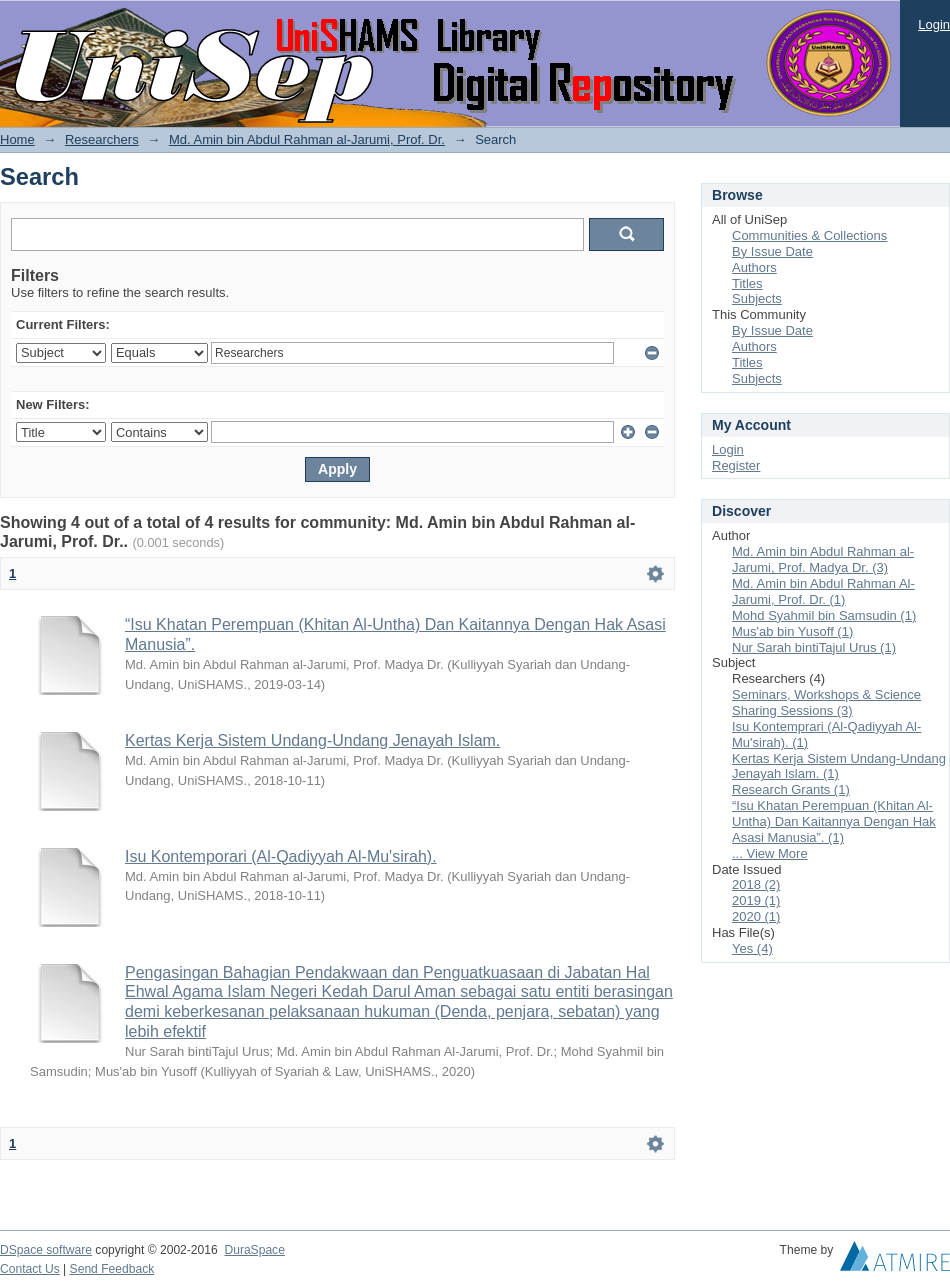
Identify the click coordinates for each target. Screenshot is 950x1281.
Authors (754, 267)
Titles (747, 283)
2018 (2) (756, 884)
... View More (770, 853)
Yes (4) (752, 948)
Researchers (102, 139)
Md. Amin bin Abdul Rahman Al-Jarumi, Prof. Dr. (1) (823, 591)
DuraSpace (254, 1250)
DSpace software (46, 1250)
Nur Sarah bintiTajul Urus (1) (814, 647)
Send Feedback (112, 1269)
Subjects (757, 298)
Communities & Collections (809, 235)
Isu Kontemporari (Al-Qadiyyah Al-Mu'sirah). (281, 856)
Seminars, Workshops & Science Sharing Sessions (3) (826, 702)
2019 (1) (756, 900)
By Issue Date (772, 251)
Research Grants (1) (791, 789)
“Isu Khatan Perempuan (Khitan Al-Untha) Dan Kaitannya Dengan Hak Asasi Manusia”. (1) (834, 821)
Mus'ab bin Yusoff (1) (792, 631)
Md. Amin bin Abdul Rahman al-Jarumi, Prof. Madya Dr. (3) (823, 559)
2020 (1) (756, 916)
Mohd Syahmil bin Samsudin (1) (824, 615)
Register (736, 465)
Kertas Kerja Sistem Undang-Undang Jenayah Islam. (312, 740)
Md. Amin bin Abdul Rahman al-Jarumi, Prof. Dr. (307, 139)
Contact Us (30, 1269)
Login (934, 24)
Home (17, 139)
